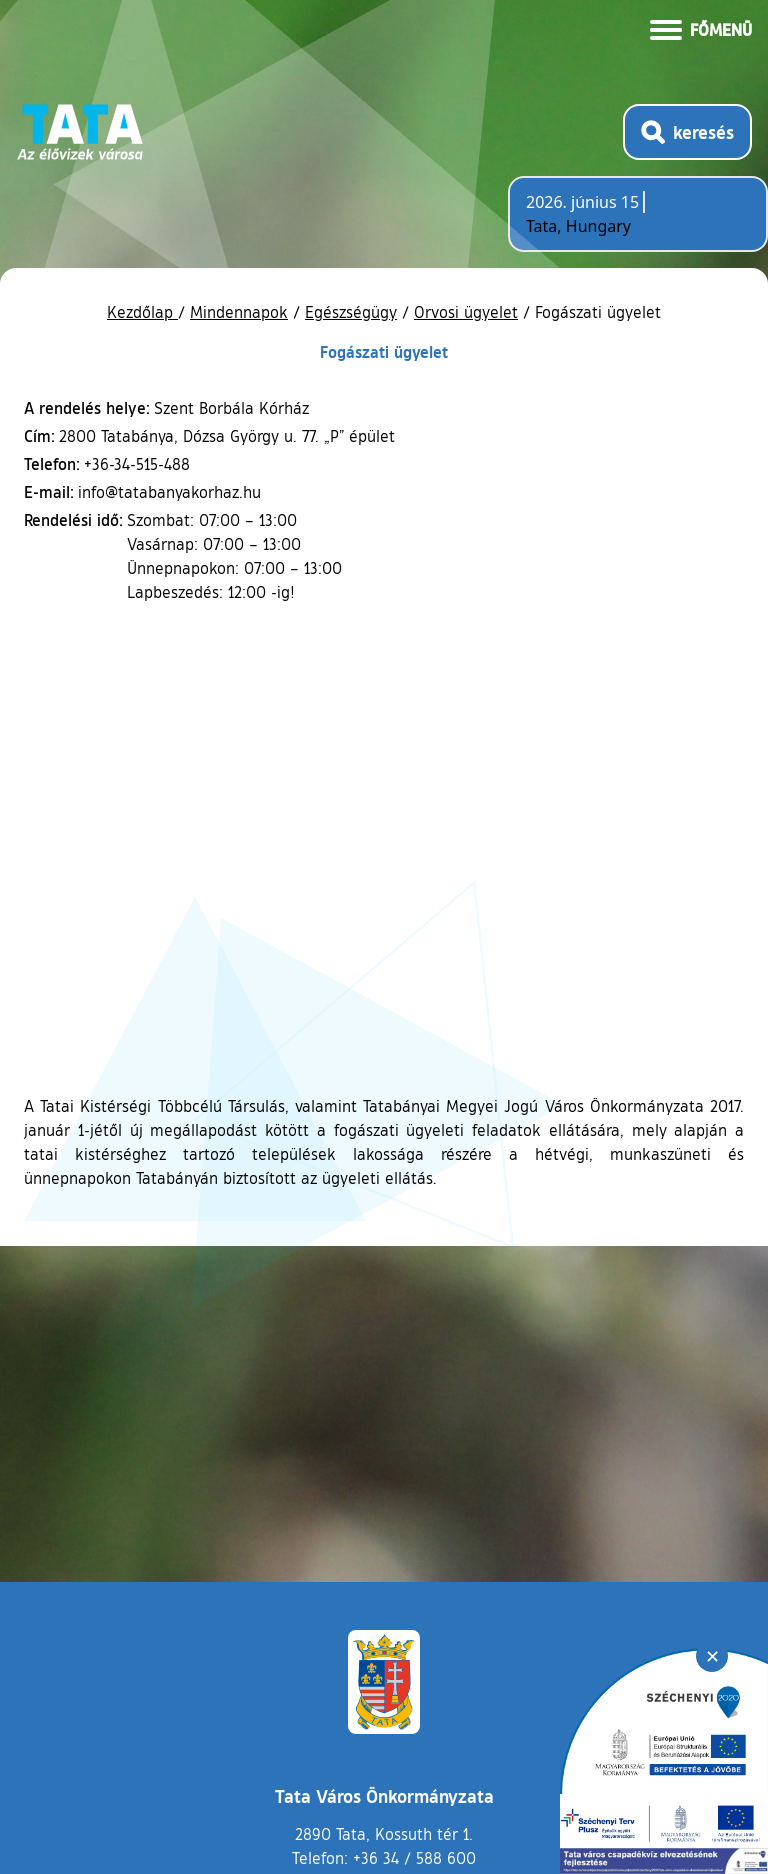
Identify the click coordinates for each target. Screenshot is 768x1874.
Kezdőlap (142, 312)
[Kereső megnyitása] (687, 132)
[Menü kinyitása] (701, 28)
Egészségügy (351, 312)
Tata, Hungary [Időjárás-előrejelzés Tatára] (578, 226)
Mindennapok (239, 312)
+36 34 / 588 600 (414, 1858)
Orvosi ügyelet (466, 312)
